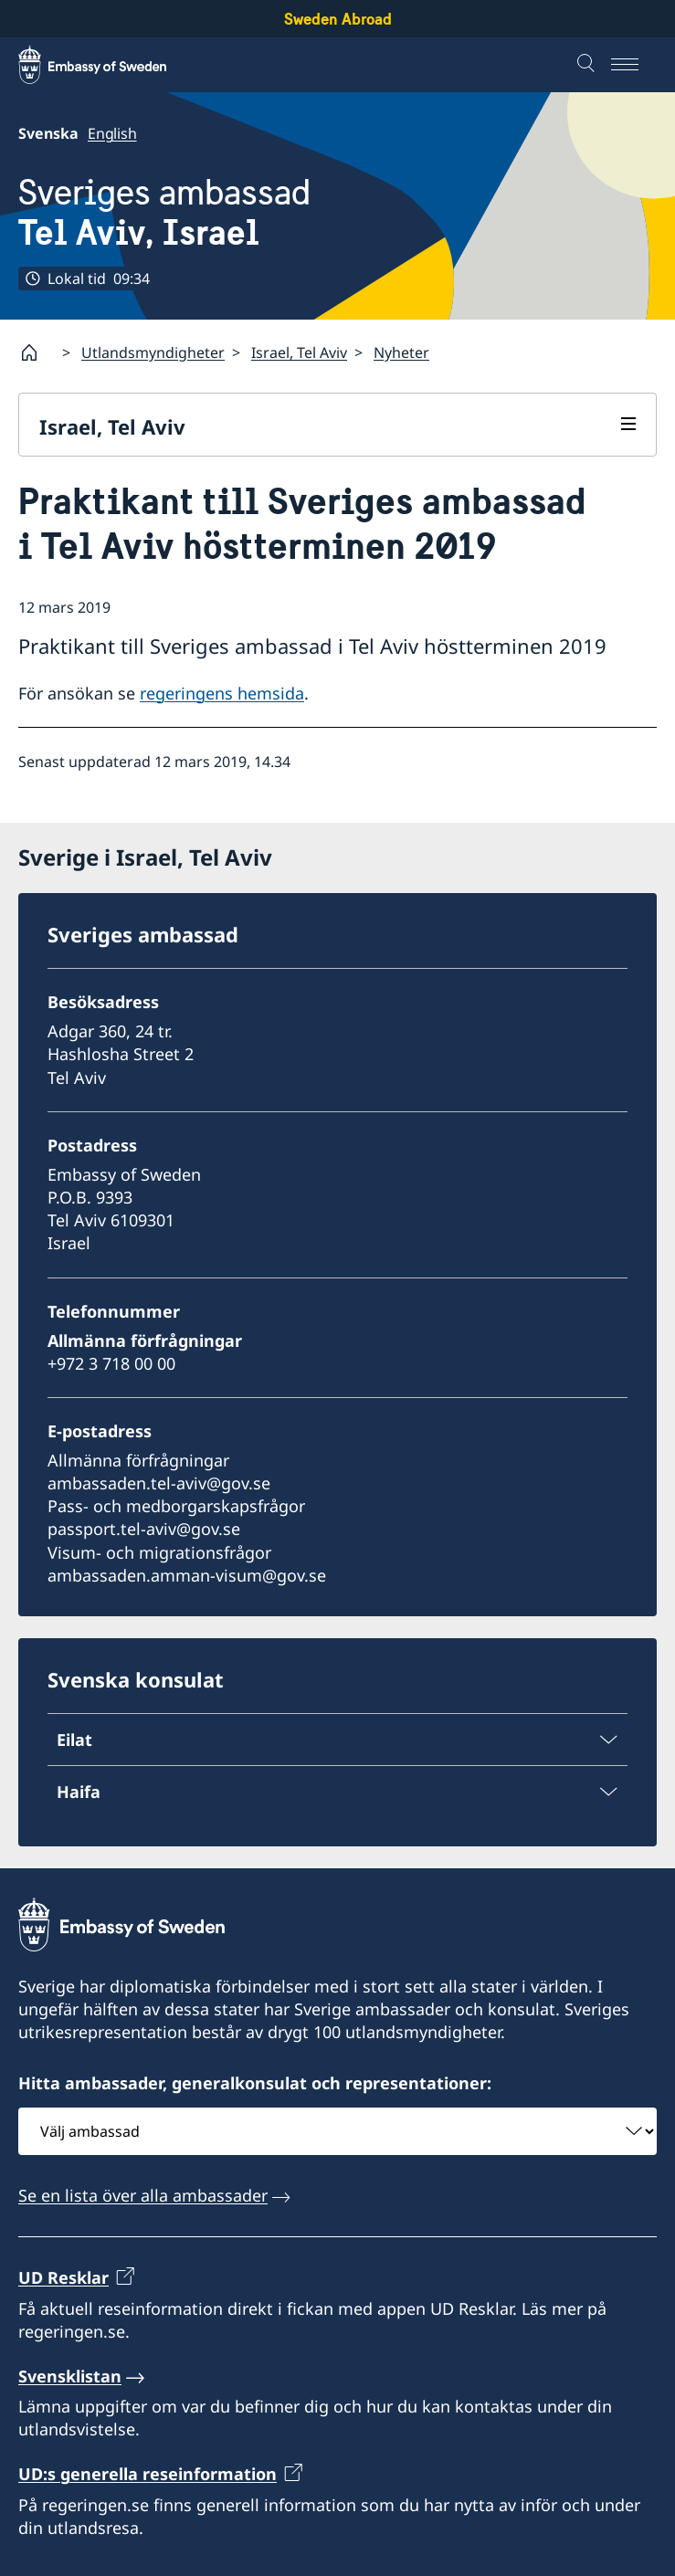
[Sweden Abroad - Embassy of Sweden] (109, 65)
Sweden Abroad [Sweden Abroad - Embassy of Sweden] (338, 18)
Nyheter (401, 352)
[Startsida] (36, 352)
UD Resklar (63, 2277)
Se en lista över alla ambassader (143, 2195)
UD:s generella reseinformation (147, 2475)
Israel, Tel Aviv (299, 352)
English (112, 133)
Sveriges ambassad (164, 212)
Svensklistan (69, 2376)
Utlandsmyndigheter (153, 352)
